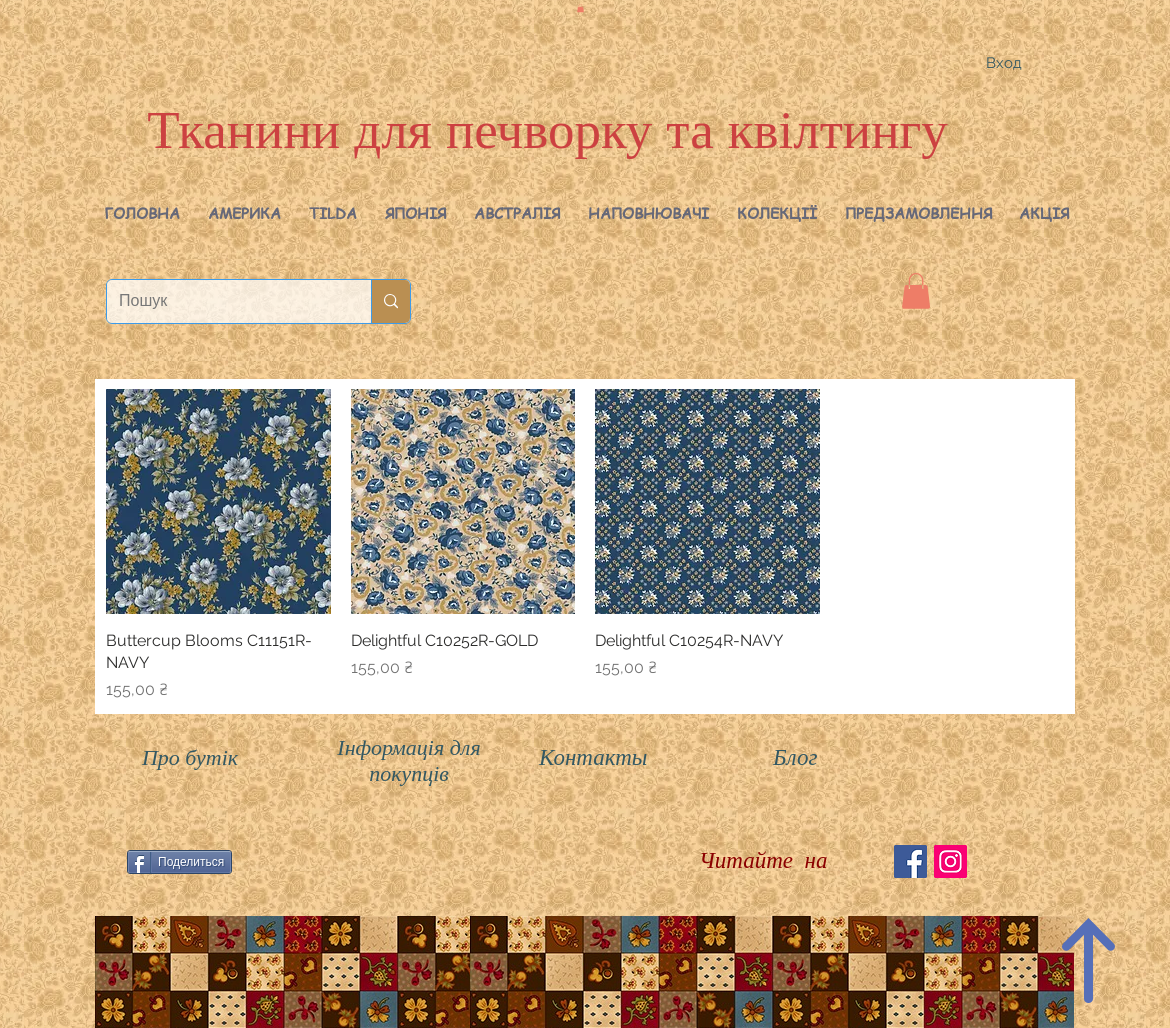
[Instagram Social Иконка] (950, 861)
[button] (244, 213)
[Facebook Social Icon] (910, 861)
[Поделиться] (179, 862)
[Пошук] (224, 301)
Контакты (593, 757)
